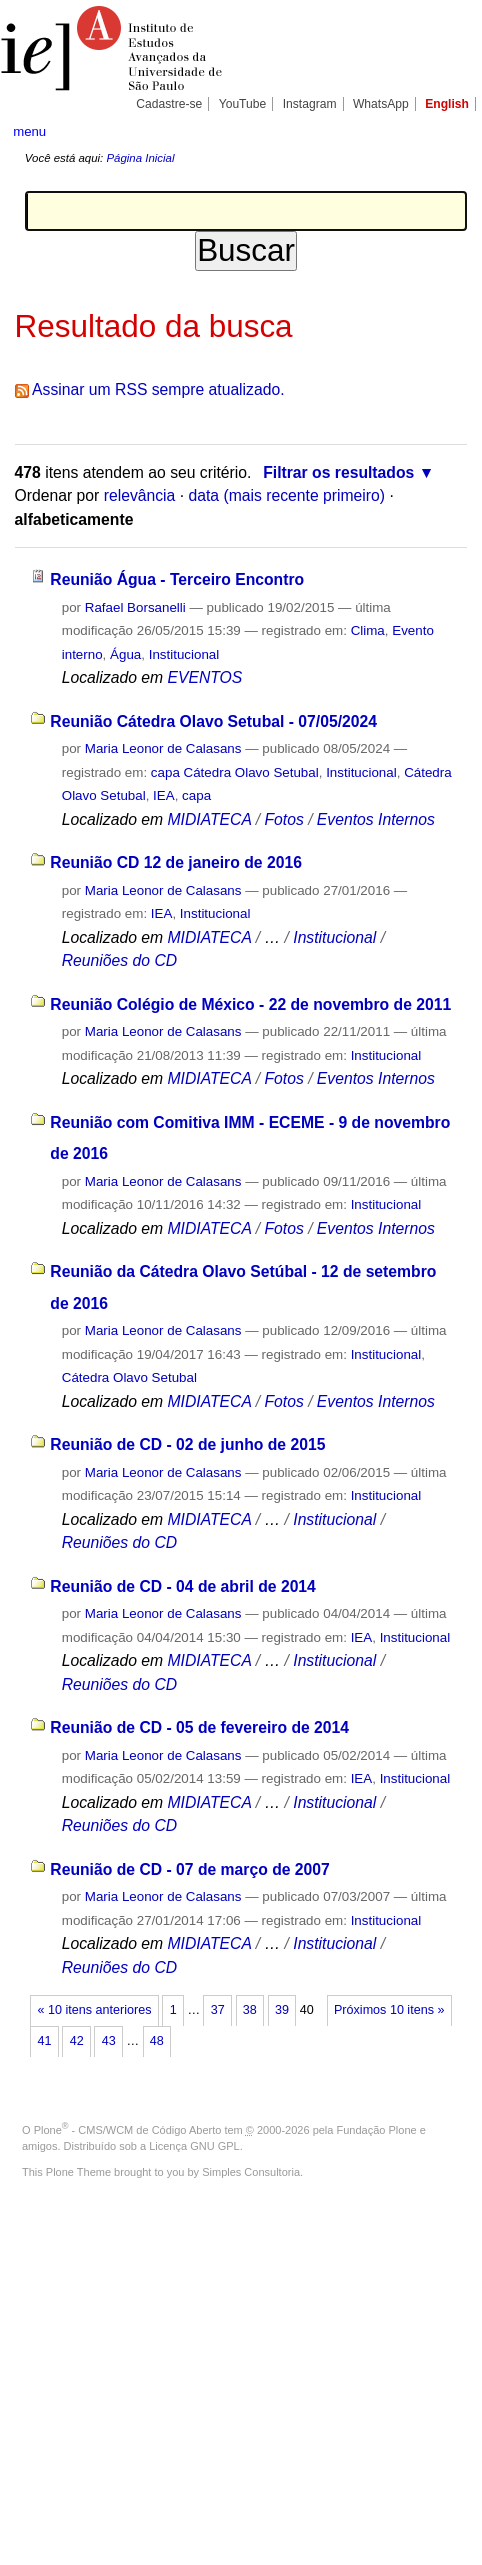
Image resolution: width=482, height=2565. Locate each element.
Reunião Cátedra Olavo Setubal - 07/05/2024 (213, 721)
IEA (164, 795)
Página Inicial (140, 158)
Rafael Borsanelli (135, 607)
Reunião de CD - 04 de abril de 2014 (183, 1586)
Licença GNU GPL (194, 2146)
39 (282, 2010)
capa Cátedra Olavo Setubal (235, 772)
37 (218, 2010)
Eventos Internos (376, 819)
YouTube (243, 104)
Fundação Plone (377, 2130)
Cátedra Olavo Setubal (129, 1377)
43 (109, 2041)
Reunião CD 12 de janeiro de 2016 (176, 862)
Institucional (184, 654)
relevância (140, 495)
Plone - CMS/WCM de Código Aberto (128, 2130)
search (448, 130)
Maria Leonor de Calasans (163, 748)
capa (196, 795)
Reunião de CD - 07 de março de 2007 (190, 1869)
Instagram (310, 104)
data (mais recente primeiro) (286, 495)
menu (29, 131)
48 (157, 2041)
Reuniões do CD (119, 960)
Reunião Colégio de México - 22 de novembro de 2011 (250, 1004)
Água (125, 654)
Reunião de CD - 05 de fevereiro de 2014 (199, 1727)
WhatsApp (381, 104)
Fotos (283, 819)
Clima (368, 630)
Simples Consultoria (251, 2172)
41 (45, 2041)
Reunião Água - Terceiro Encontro (177, 579)
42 (77, 2041)
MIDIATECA (209, 819)
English (447, 104)
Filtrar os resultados (338, 472)
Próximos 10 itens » (389, 2010)
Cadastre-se (169, 104)
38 (250, 2010)
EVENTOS (204, 677)
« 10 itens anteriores (95, 2010)
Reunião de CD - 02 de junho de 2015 (187, 1444)
